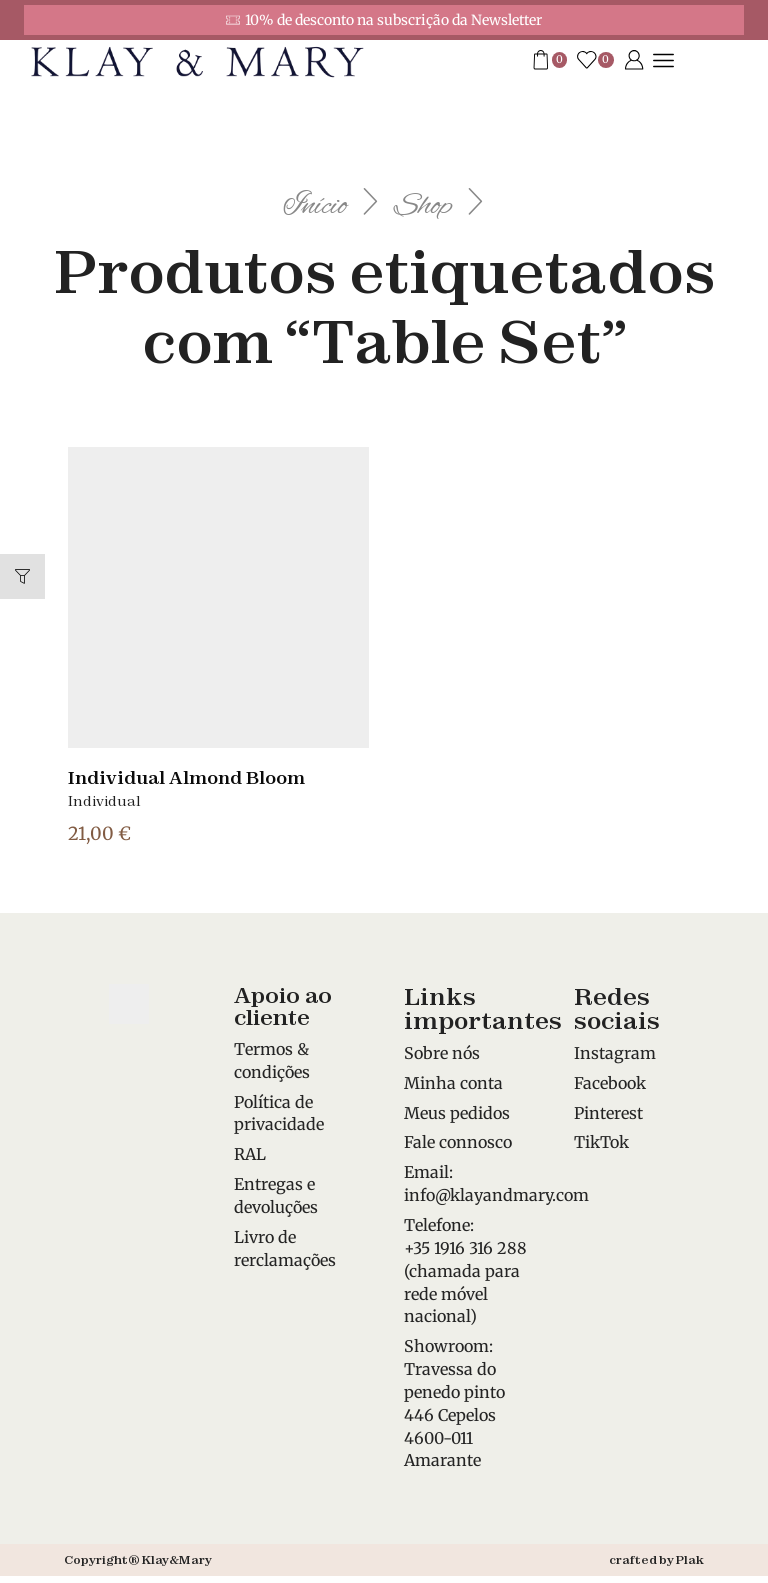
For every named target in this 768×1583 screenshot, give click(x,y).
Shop (438, 203)
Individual (104, 801)
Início (302, 203)
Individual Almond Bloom (195, 777)
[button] (22, 576)
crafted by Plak (656, 1559)
